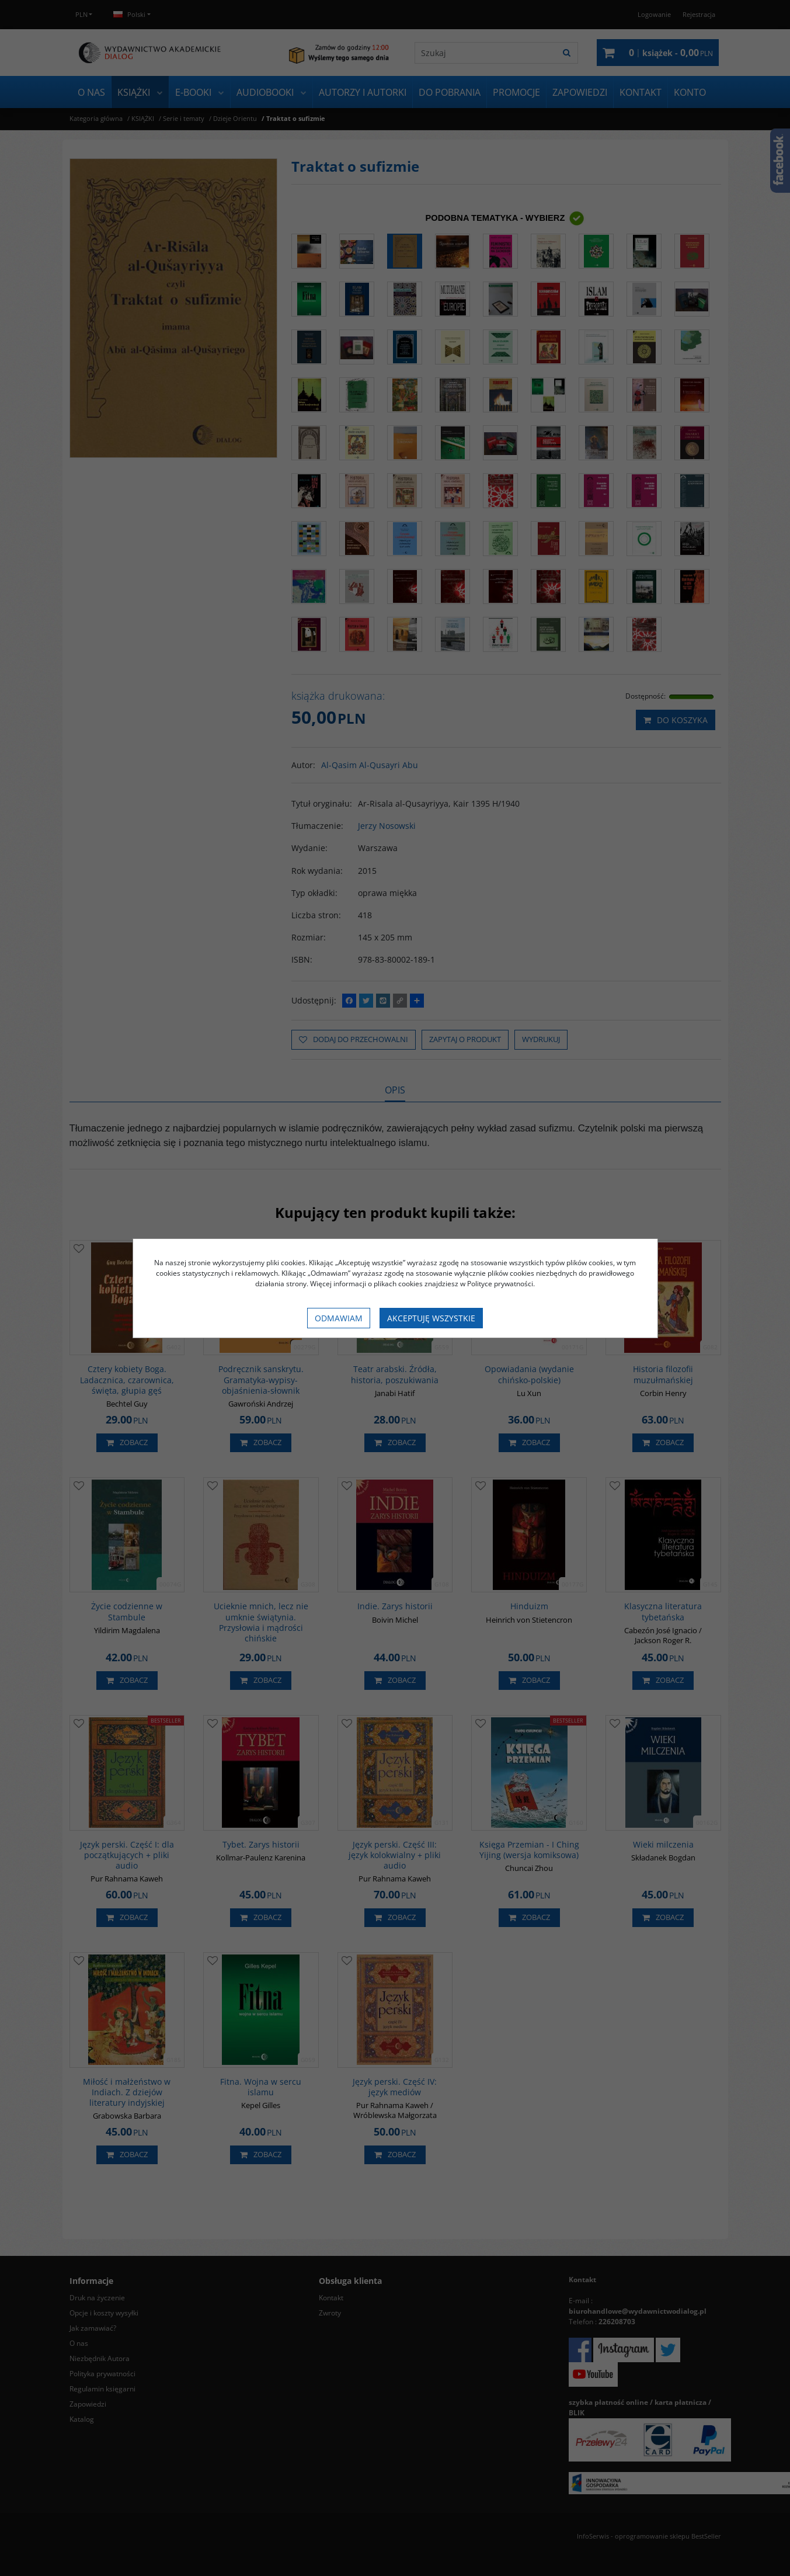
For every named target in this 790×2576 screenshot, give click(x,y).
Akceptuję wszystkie (431, 1318)
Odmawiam (339, 1318)
